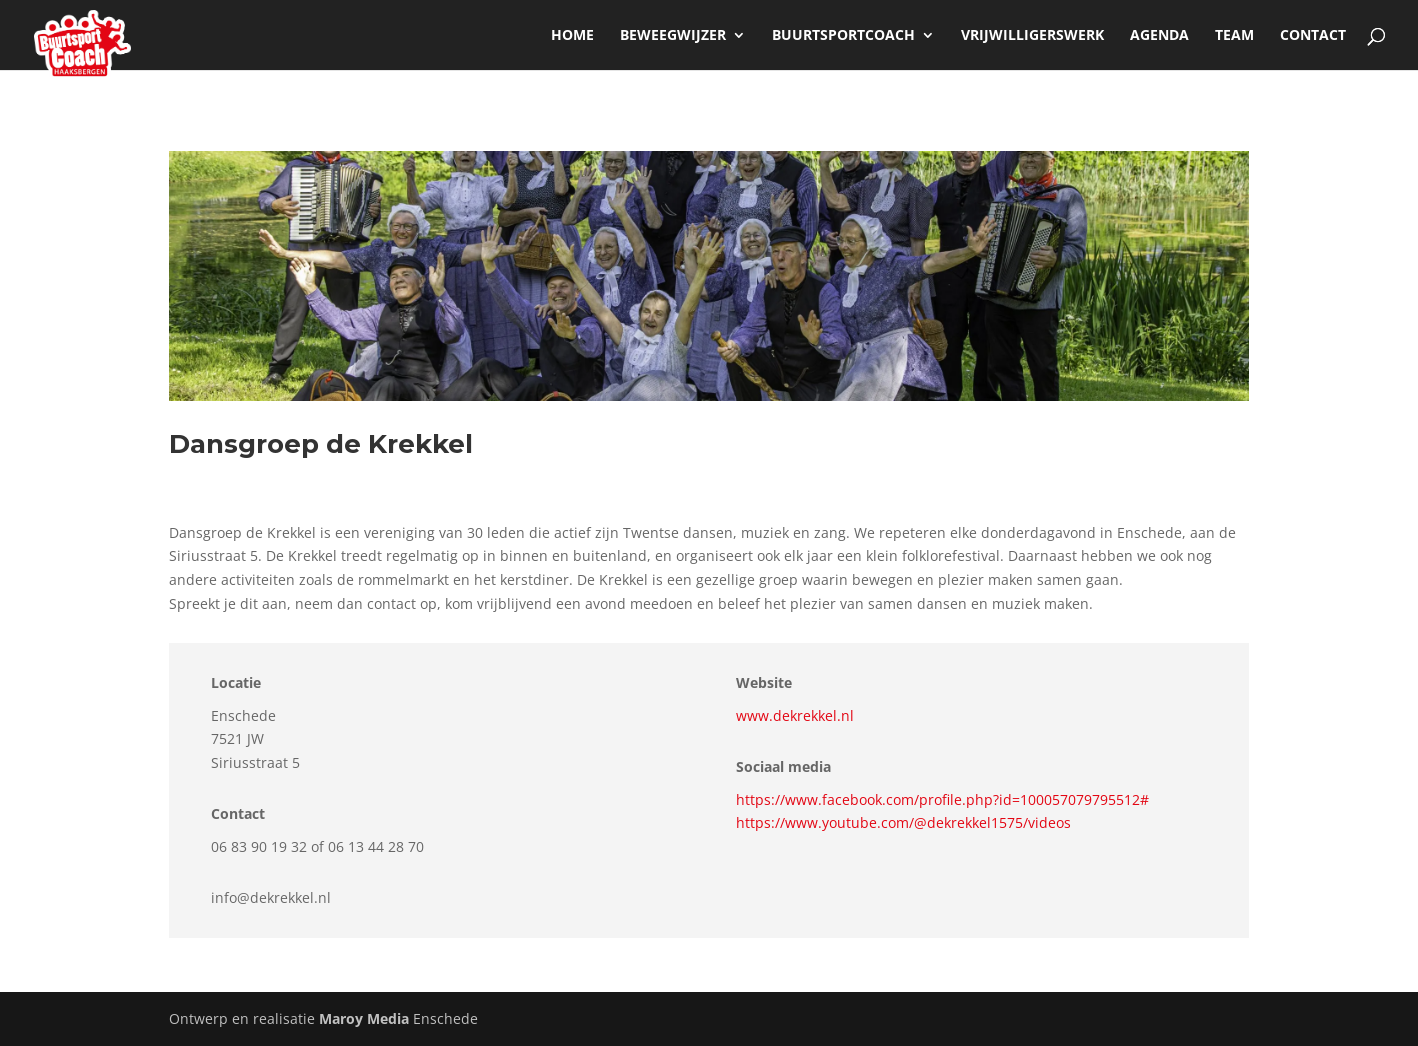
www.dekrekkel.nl (795, 715)
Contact (1313, 36)
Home (572, 36)
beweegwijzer (673, 36)
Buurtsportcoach (843, 36)
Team (1234, 36)
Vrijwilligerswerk (1032, 36)
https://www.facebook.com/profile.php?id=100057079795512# (942, 799)
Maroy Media (364, 1018)
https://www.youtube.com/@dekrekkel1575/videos (903, 822)
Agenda (1159, 36)
